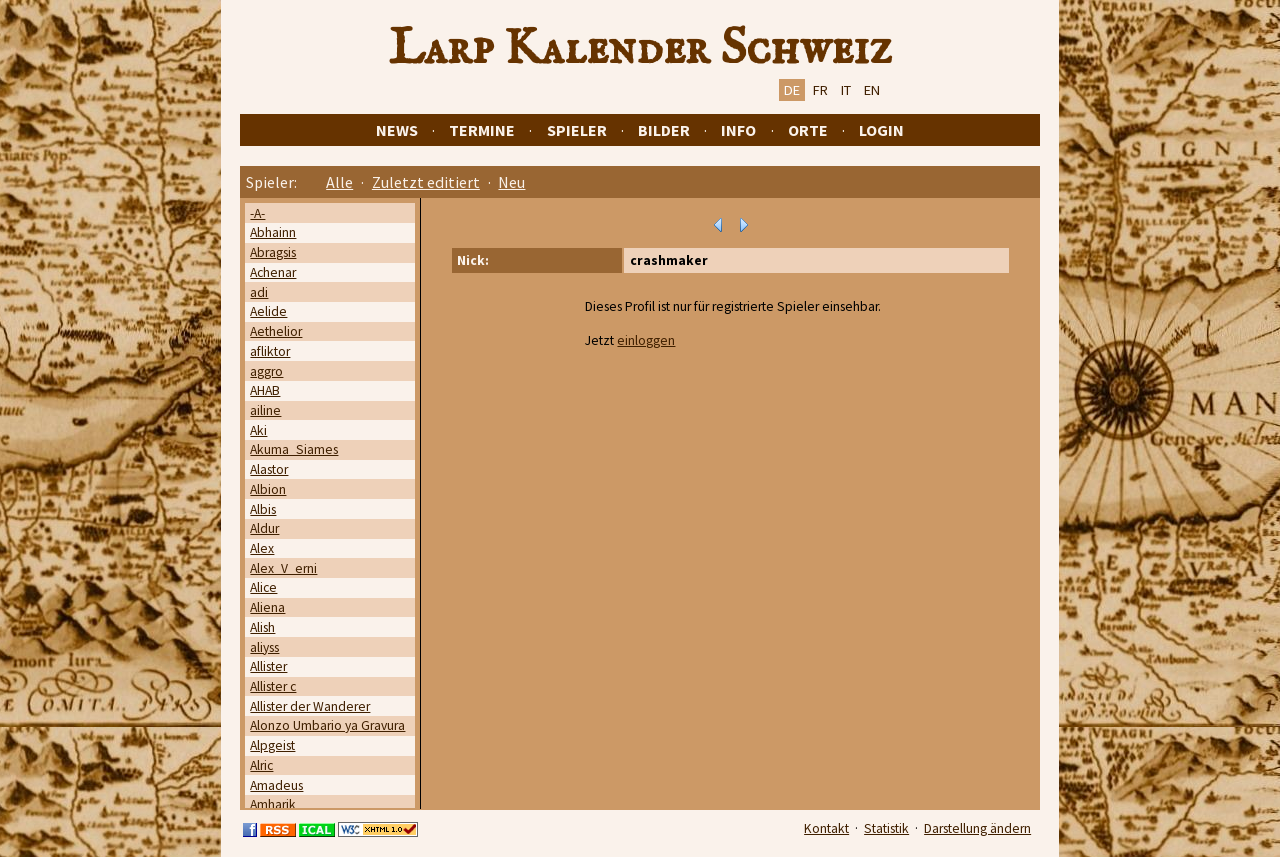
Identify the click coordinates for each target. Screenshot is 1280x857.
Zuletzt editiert (426, 182)
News (397, 130)
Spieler (577, 130)
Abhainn (273, 232)
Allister (268, 666)
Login (881, 130)
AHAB (265, 390)
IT (846, 90)
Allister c (273, 686)
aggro (266, 371)
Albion (268, 489)
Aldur (264, 528)
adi (259, 292)
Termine (482, 130)
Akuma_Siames (294, 449)
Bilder (664, 130)
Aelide (268, 311)
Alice (263, 587)
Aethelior (276, 331)
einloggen (646, 340)
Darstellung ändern (977, 828)
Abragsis (273, 252)
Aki (258, 430)
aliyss (264, 647)
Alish (262, 627)
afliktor (270, 351)
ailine (265, 410)
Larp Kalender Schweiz (640, 49)
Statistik (886, 828)
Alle (339, 182)
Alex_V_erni (283, 568)
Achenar (273, 272)
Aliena (267, 607)
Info (738, 130)
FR (820, 90)
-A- (257, 213)
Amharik (273, 804)
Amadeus (276, 785)
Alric (261, 765)
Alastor (269, 469)
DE (792, 90)
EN (872, 90)
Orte (808, 130)
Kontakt (826, 828)
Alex (262, 548)
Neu (511, 182)
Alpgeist (272, 745)
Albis (263, 509)
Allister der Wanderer (310, 706)
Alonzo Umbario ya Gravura (327, 725)
